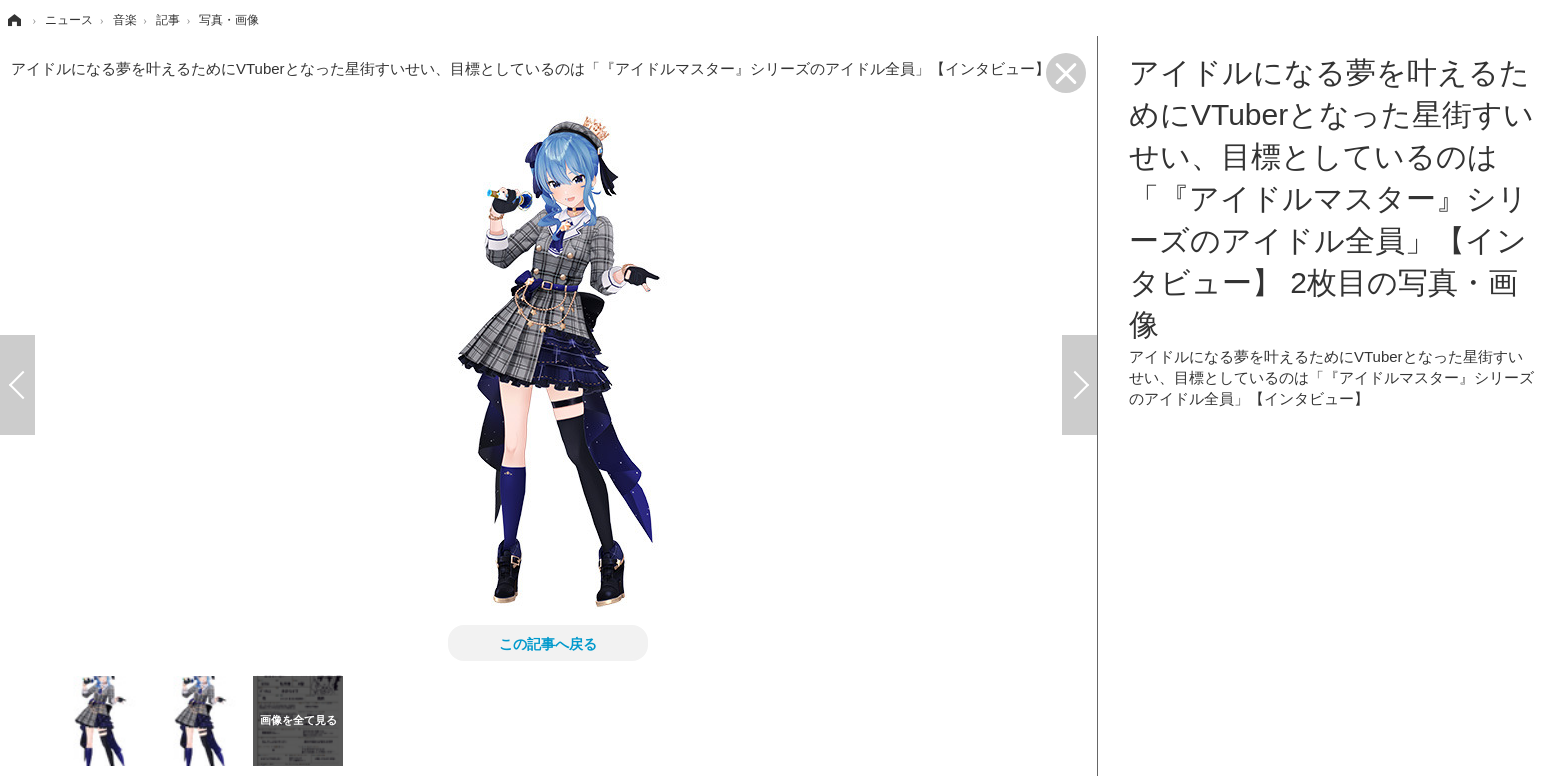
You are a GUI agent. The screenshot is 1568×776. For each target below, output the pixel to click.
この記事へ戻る (548, 643)
